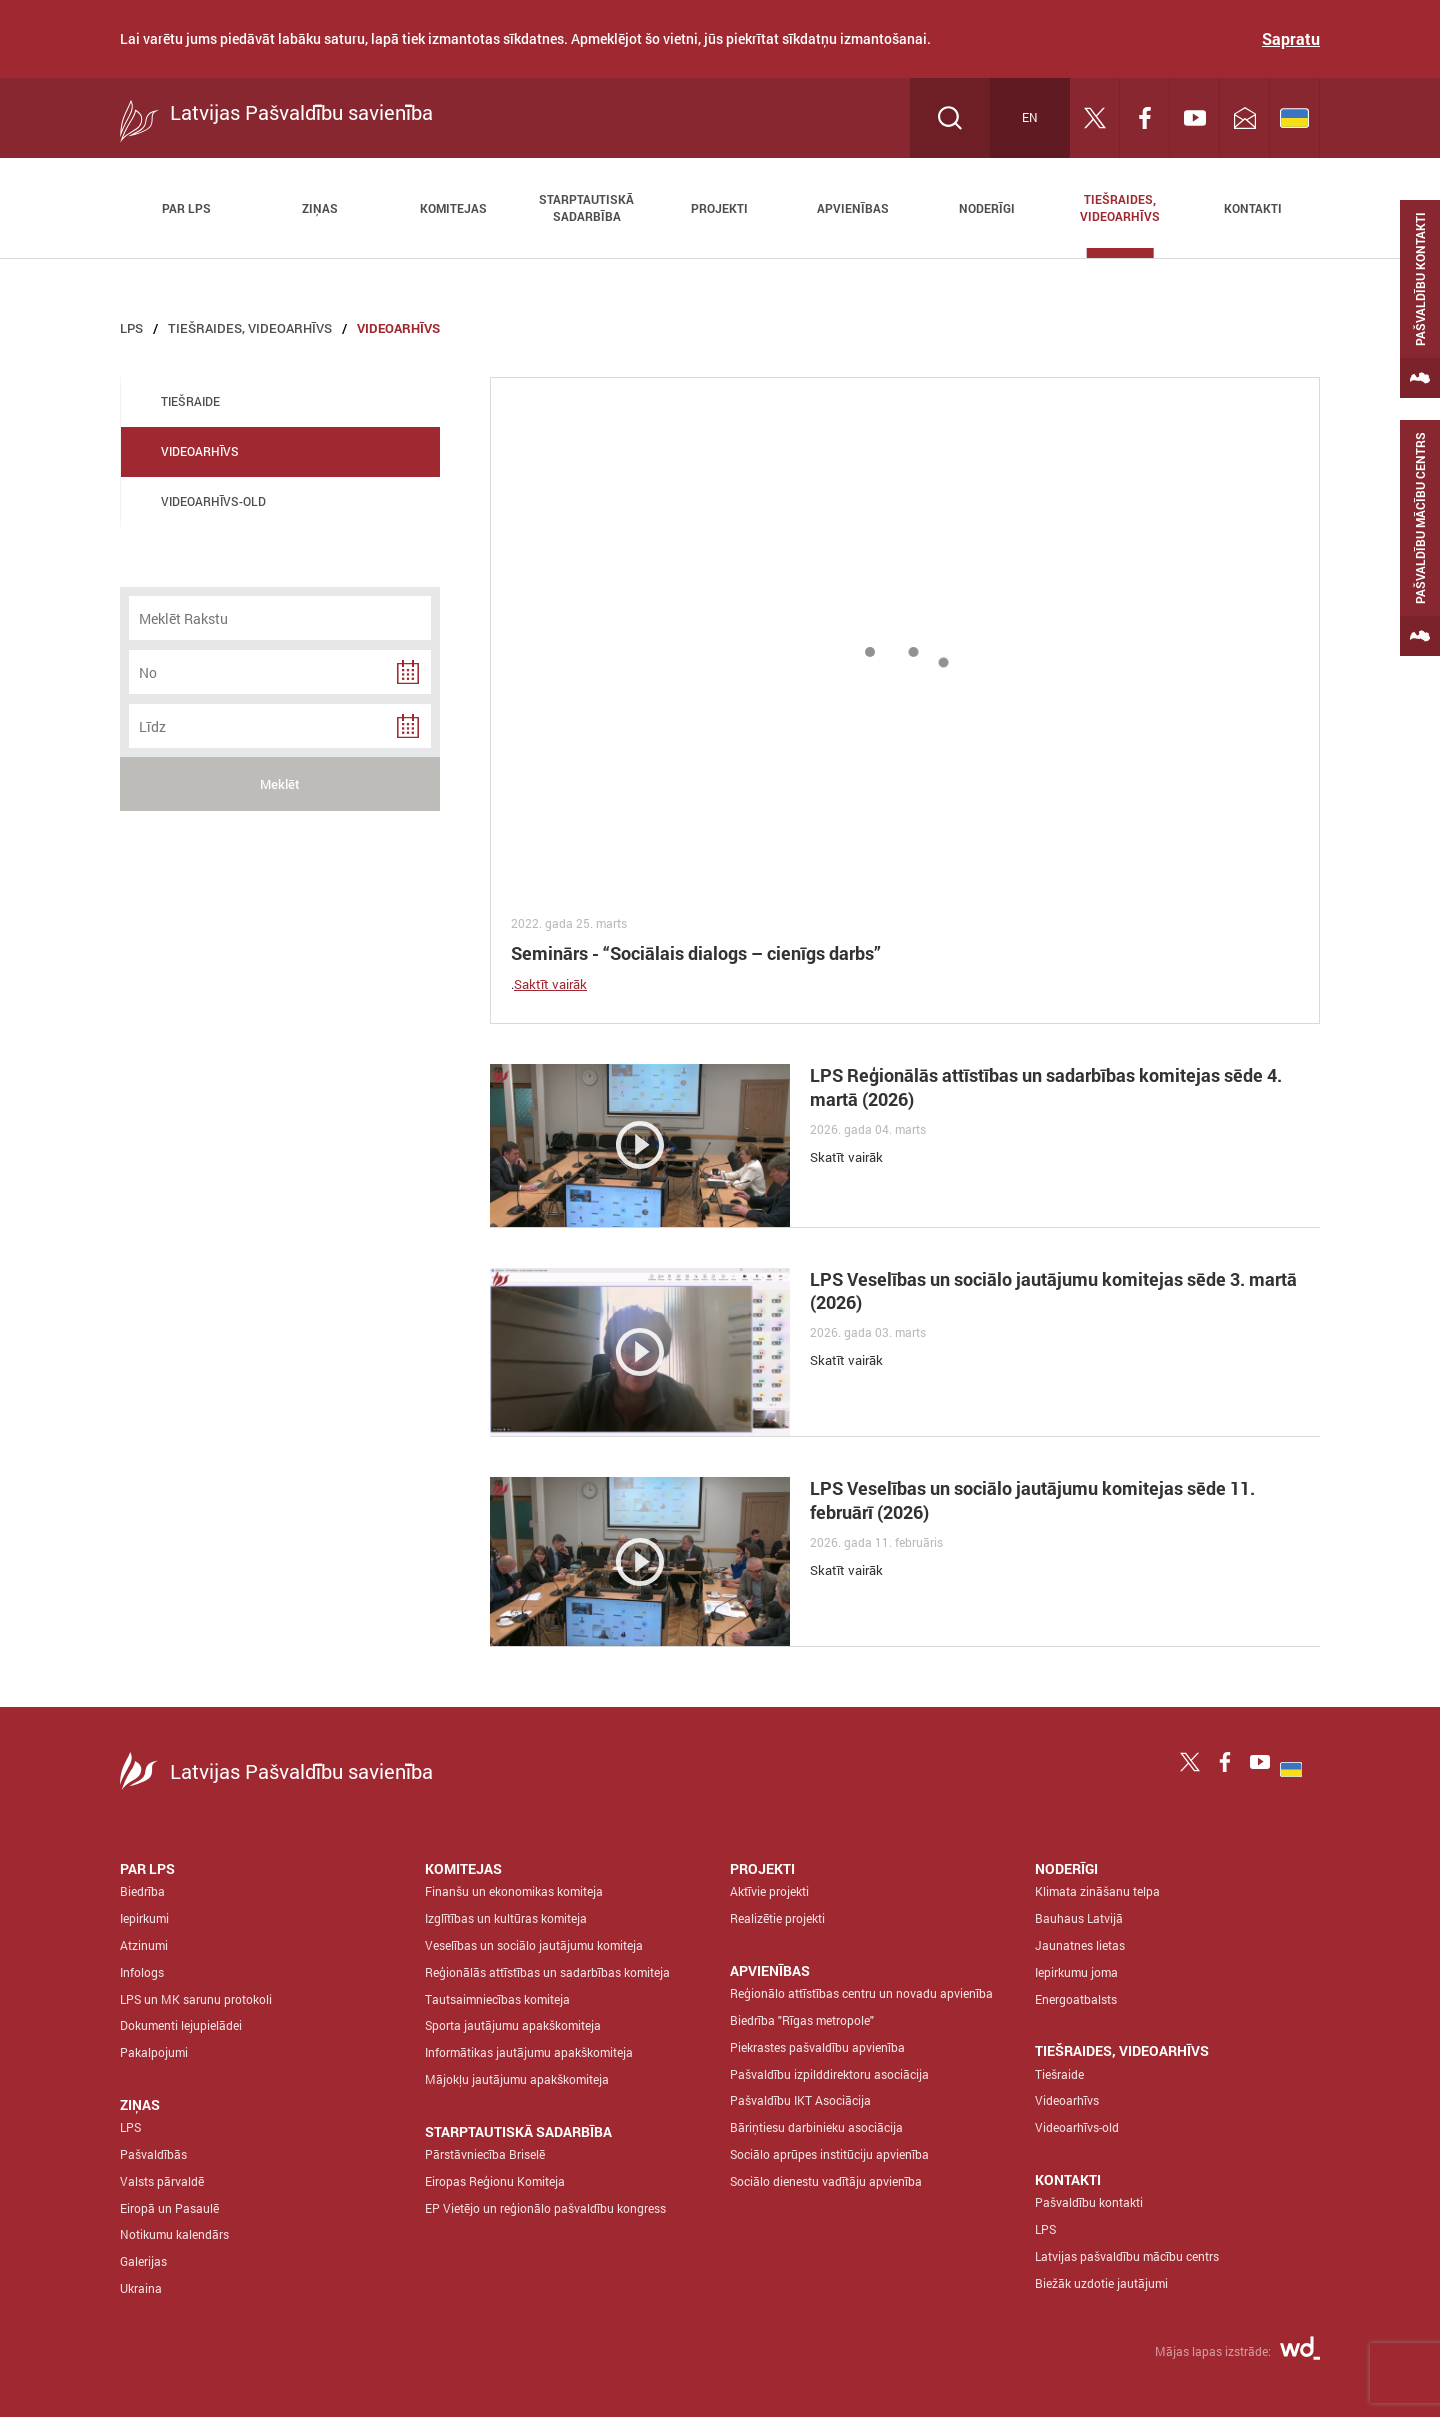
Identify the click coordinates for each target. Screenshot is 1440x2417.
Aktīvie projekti (769, 1891)
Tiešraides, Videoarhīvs (250, 328)
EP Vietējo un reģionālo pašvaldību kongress (545, 2208)
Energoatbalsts (1076, 1999)
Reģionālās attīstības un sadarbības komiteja (547, 1972)
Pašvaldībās (153, 2154)
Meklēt (280, 784)
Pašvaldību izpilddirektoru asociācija (829, 2074)
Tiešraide (1059, 2074)
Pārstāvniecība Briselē (485, 2154)
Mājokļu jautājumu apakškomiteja (517, 2079)
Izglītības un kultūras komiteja (506, 1918)
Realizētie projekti (777, 1918)
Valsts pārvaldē (162, 2181)
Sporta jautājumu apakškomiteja (513, 2025)
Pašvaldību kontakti (1089, 2202)
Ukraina (141, 2288)
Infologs (142, 1972)
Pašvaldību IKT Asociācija (800, 2100)
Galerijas (143, 2261)
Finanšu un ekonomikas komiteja (514, 1891)
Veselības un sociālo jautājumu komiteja (534, 1945)
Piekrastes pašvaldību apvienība (817, 2047)
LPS (131, 328)
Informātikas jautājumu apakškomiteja (529, 2052)
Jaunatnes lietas (1080, 1945)
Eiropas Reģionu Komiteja (495, 2181)
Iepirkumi (144, 1918)
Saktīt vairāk (550, 984)
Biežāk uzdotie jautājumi (1101, 2283)
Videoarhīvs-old (1077, 2127)
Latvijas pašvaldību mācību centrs (1127, 2256)
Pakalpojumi (154, 2052)
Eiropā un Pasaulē (169, 2208)
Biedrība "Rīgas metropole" (802, 2020)
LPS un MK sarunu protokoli (196, 1999)
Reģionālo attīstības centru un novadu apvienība (861, 1993)
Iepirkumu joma (1076, 1972)
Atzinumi (144, 1945)
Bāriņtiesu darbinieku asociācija (816, 2127)
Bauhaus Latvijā (1079, 1918)
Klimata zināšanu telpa (1097, 1891)
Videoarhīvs (398, 328)
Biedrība (142, 1891)
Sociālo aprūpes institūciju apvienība (829, 2154)
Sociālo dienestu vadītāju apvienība (826, 2181)
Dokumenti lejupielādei (181, 2025)
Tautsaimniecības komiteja (497, 1999)
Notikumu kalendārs (174, 2234)
